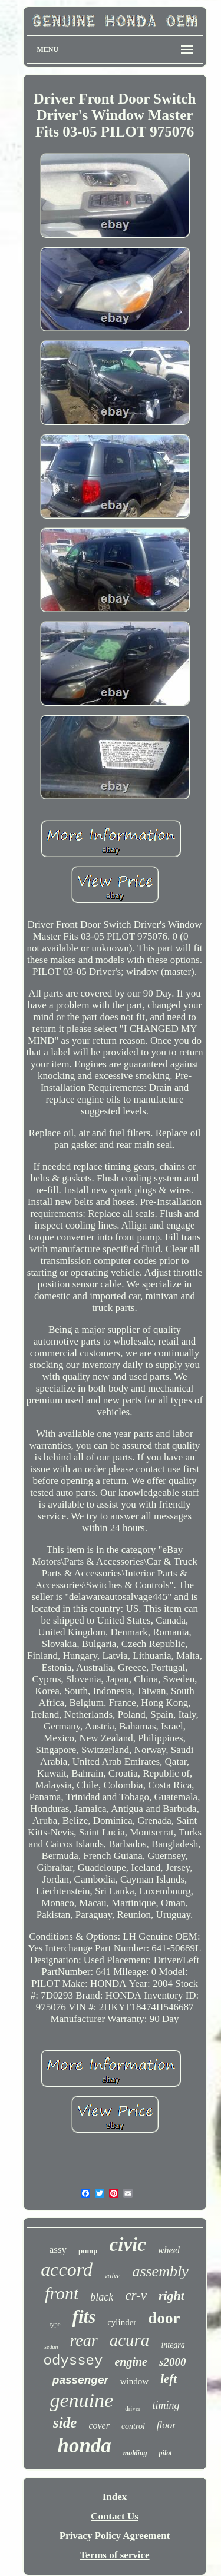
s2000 (172, 2362)
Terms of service (114, 2555)
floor (166, 2425)
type (55, 2324)
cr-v (136, 2295)
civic (128, 2244)
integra (172, 2345)
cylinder (121, 2322)
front (61, 2293)
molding (135, 2453)
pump (88, 2250)
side (65, 2423)
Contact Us (114, 2516)
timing (165, 2405)
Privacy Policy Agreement (115, 2535)
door (164, 2318)
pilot (165, 2453)
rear (84, 2340)
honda (84, 2445)
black (101, 2297)
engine (130, 2361)
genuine (82, 2400)
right (171, 2295)
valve (112, 2275)
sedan (51, 2346)
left (168, 2379)
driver (132, 2408)
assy (58, 2249)
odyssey (73, 2361)
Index (115, 2496)
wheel (169, 2250)
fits (84, 2316)
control (133, 2426)
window (134, 2381)
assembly (160, 2271)
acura (130, 2340)
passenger (80, 2379)
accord (67, 2269)
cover (99, 2426)
